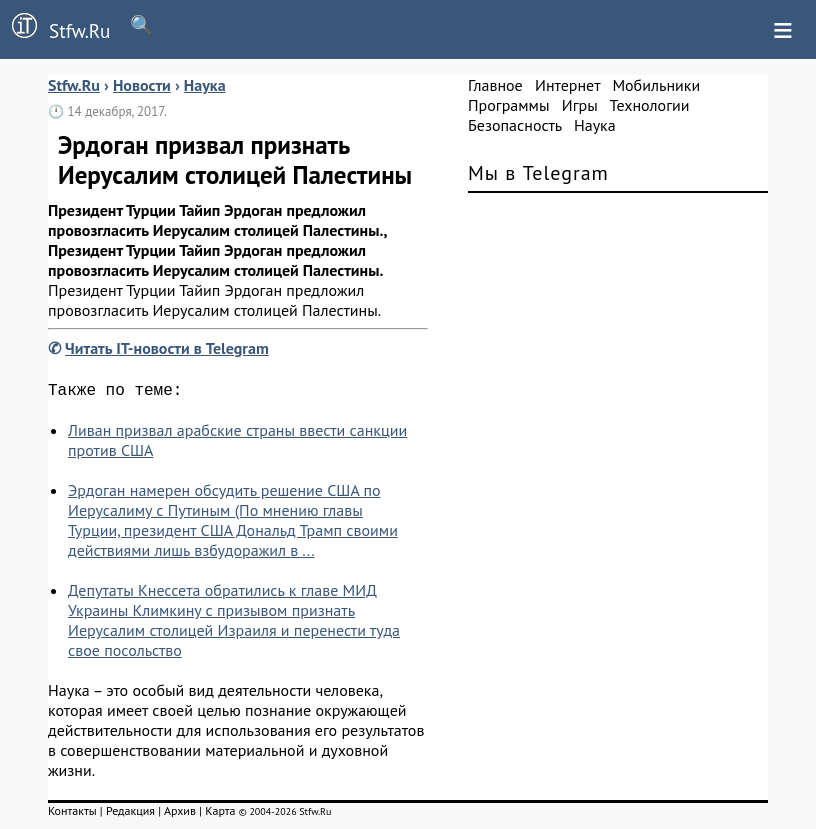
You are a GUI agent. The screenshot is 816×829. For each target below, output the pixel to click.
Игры (580, 105)
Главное (495, 85)
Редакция (130, 814)
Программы (508, 105)
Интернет (567, 85)
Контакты (72, 814)
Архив (180, 814)
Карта (220, 814)
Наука (595, 125)
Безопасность (515, 125)
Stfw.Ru (55, 28)
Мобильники (656, 85)
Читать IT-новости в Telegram (167, 348)
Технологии (650, 105)
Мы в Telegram (538, 173)
